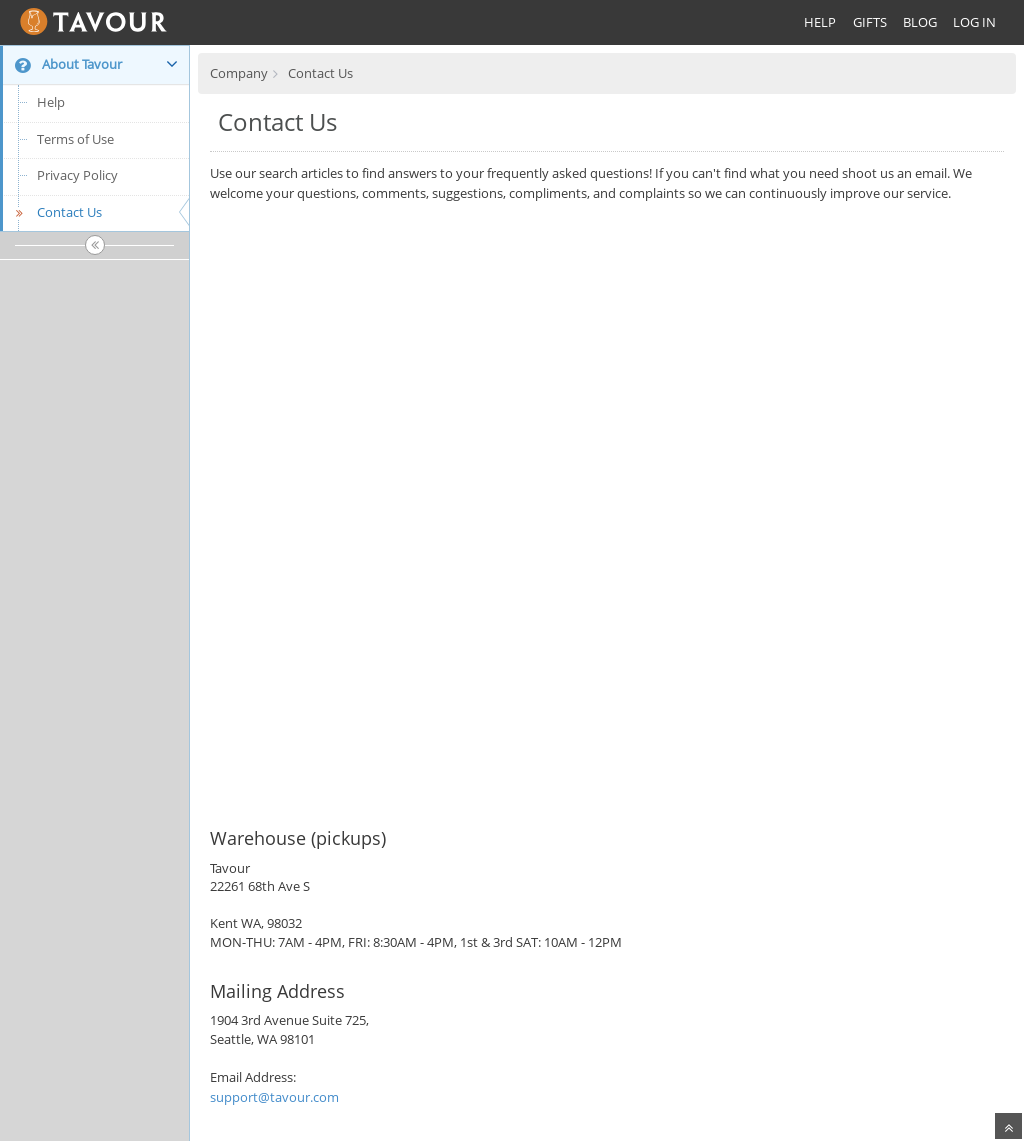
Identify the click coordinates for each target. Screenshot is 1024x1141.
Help (51, 102)
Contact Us (56, 212)
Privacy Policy (77, 175)
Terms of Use (75, 139)
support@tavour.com (274, 1097)
